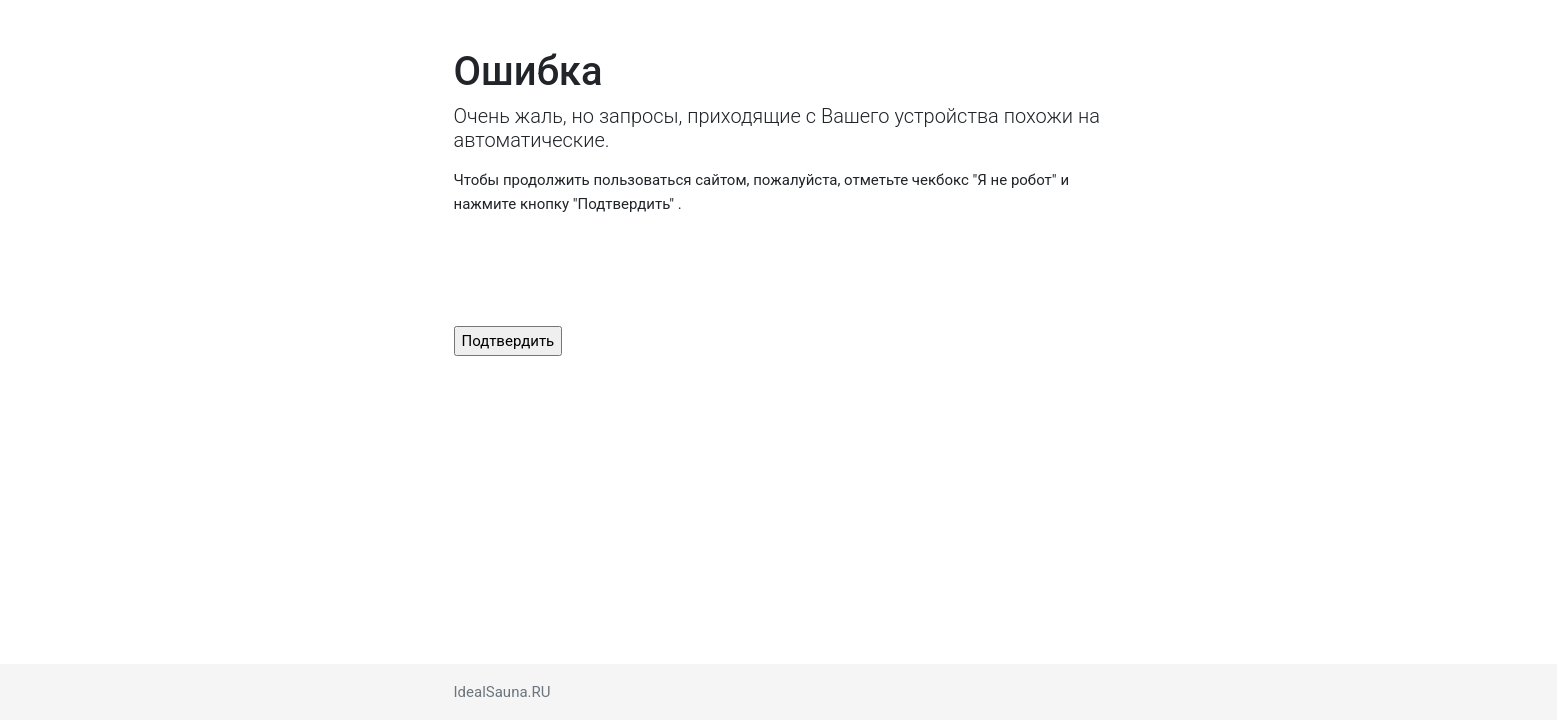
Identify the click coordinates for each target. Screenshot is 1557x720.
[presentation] (606, 271)
